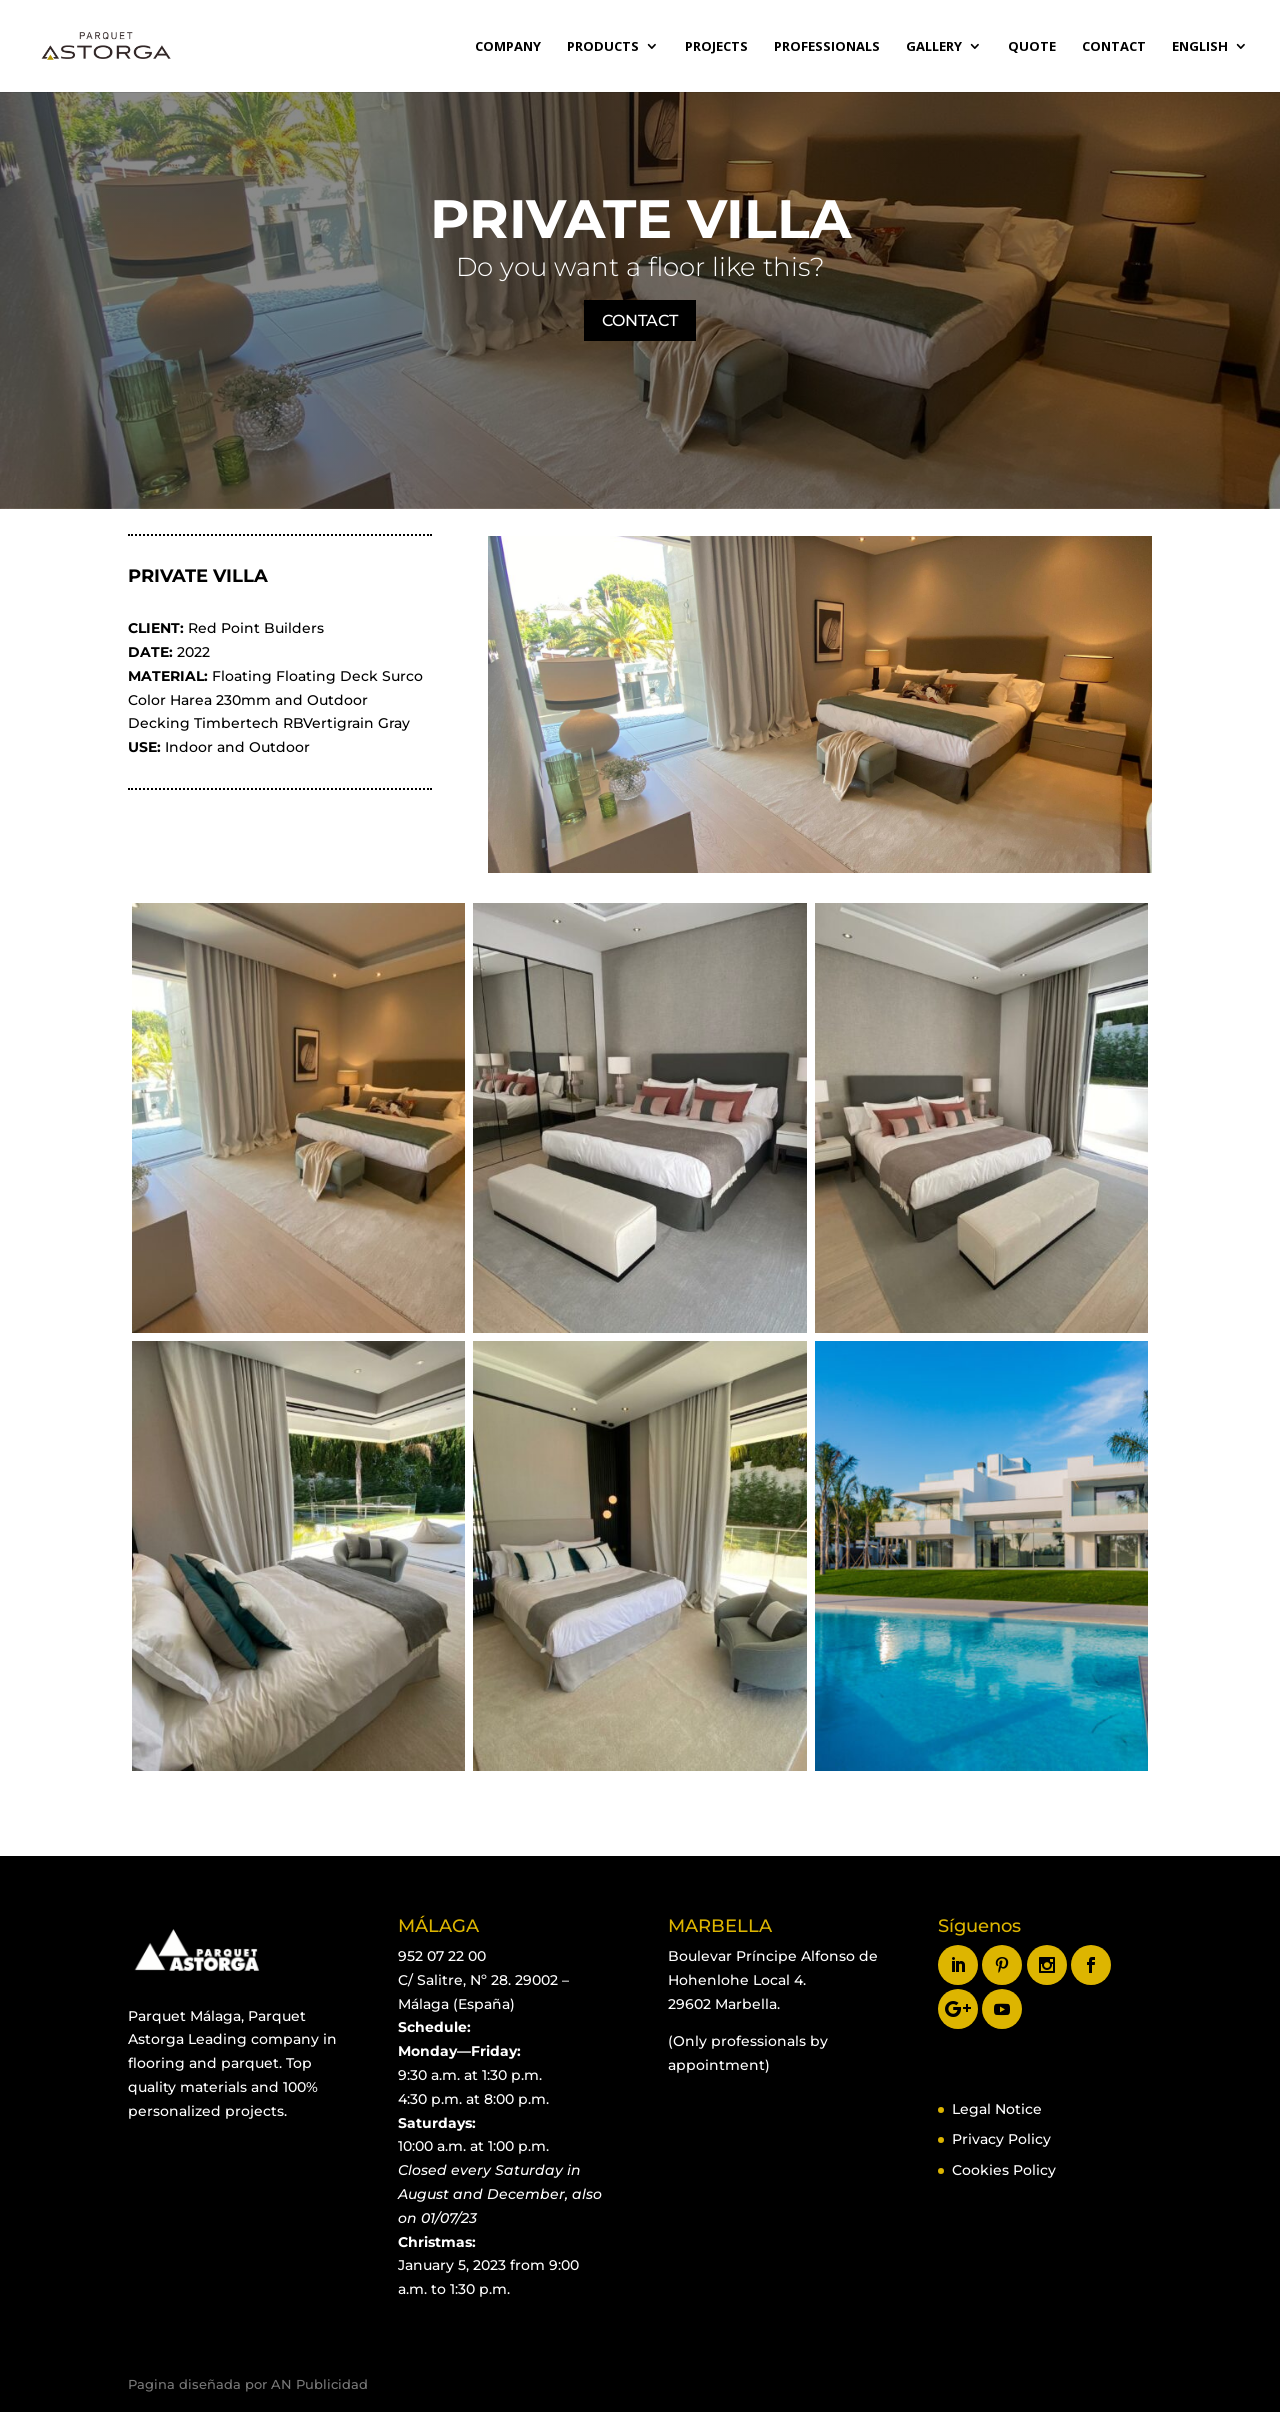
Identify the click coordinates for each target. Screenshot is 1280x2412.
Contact (1114, 47)
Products (603, 47)
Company (508, 47)
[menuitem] (1210, 65)
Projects (716, 47)
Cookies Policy (1004, 2170)
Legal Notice (997, 2109)
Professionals (827, 47)
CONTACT (640, 320)
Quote (1032, 47)
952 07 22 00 (442, 1956)
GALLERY (934, 47)
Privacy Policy (1001, 2139)
